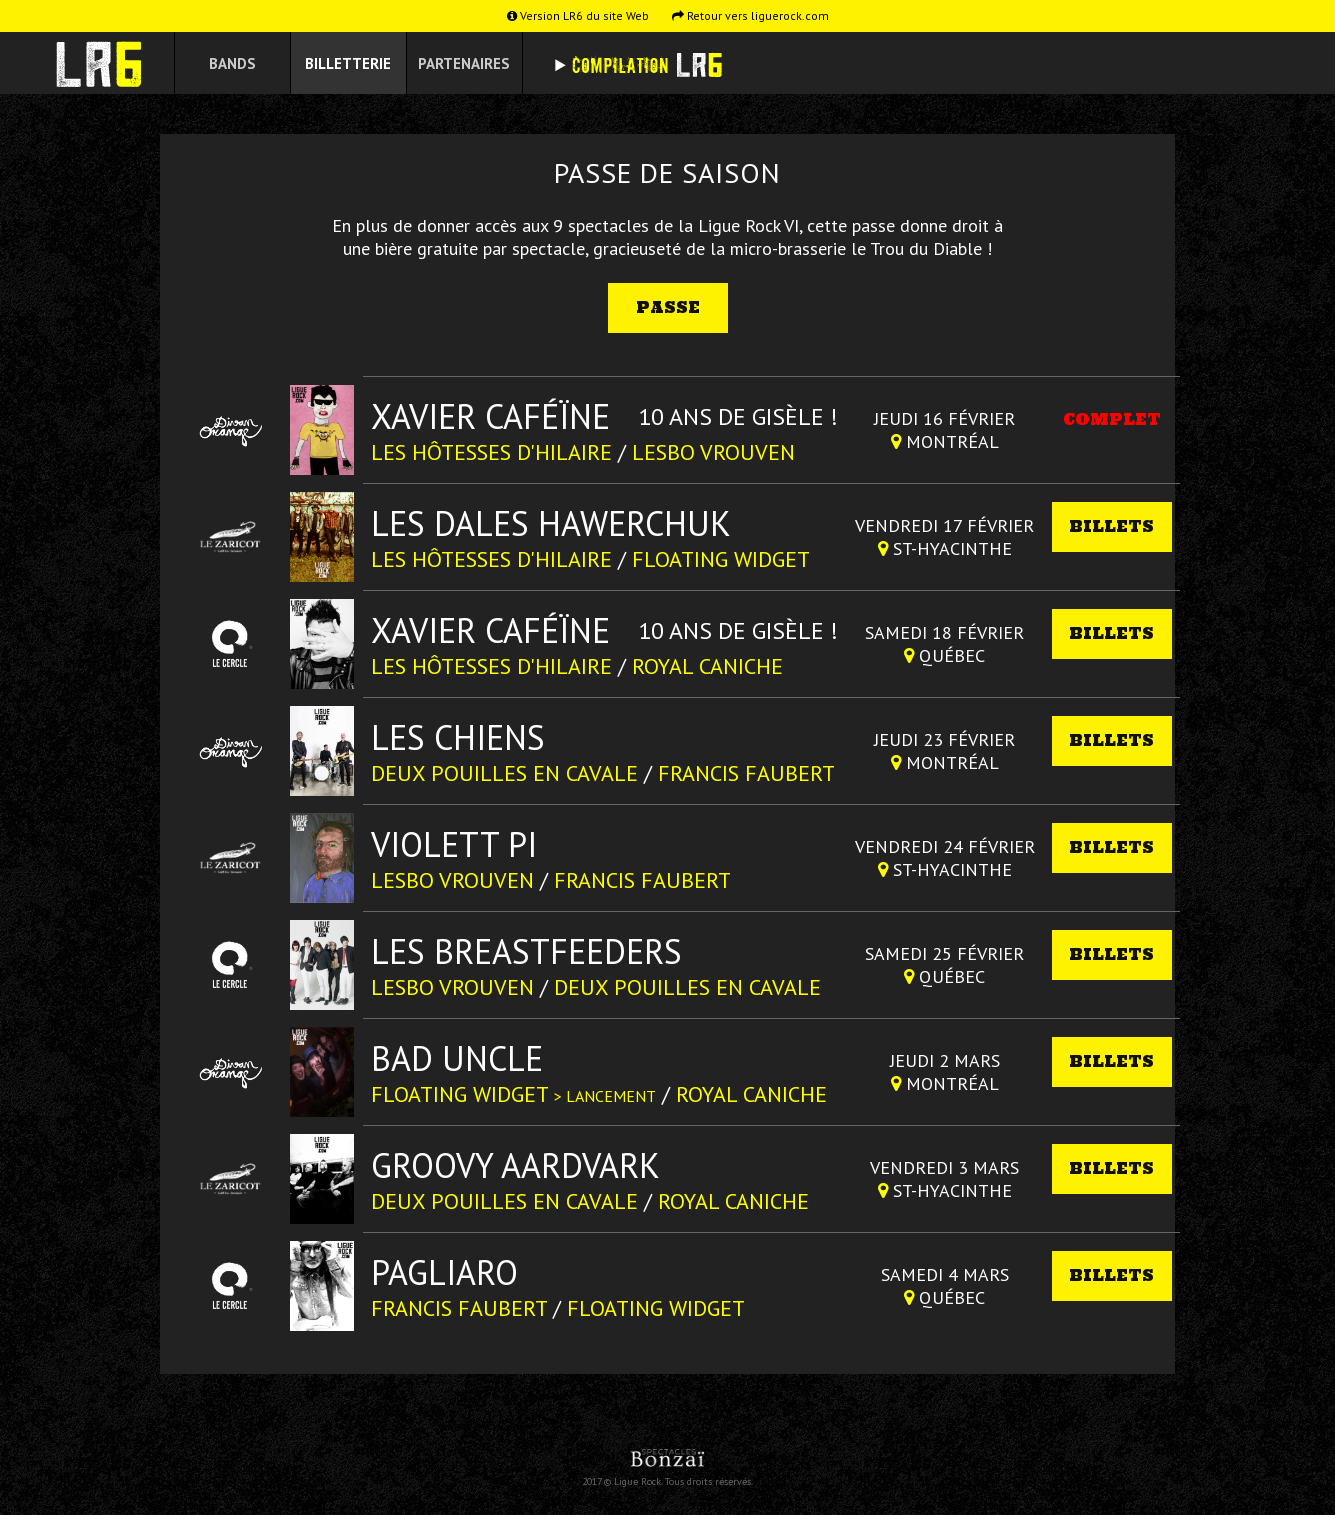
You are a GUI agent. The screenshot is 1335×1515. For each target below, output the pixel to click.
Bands (232, 63)
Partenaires (464, 63)
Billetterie (348, 63)
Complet (1112, 419)
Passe (668, 307)
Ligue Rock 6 (105, 64)
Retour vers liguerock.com (750, 15)
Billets (1111, 526)
